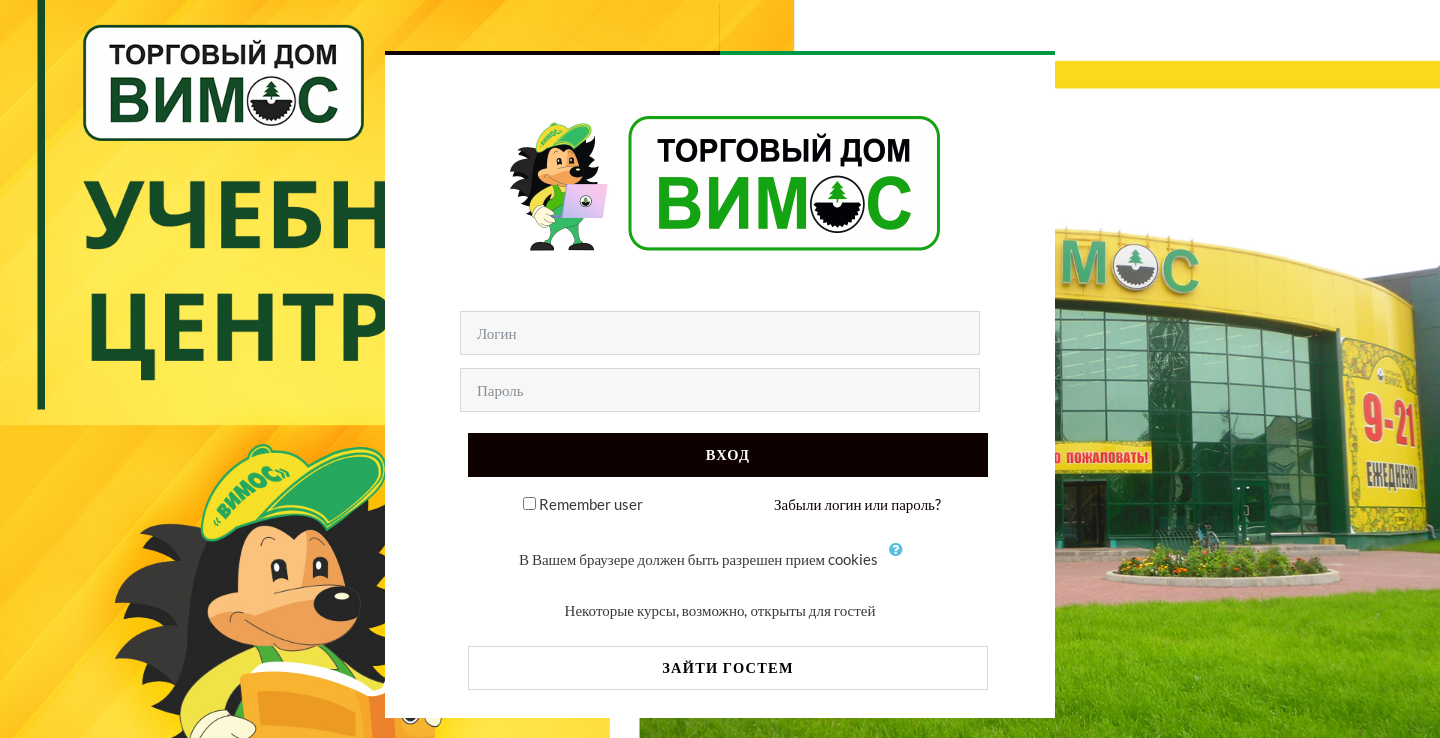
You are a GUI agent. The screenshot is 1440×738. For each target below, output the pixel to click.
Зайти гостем (728, 667)
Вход (728, 454)
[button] (901, 561)
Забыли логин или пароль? (857, 504)
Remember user (591, 504)
